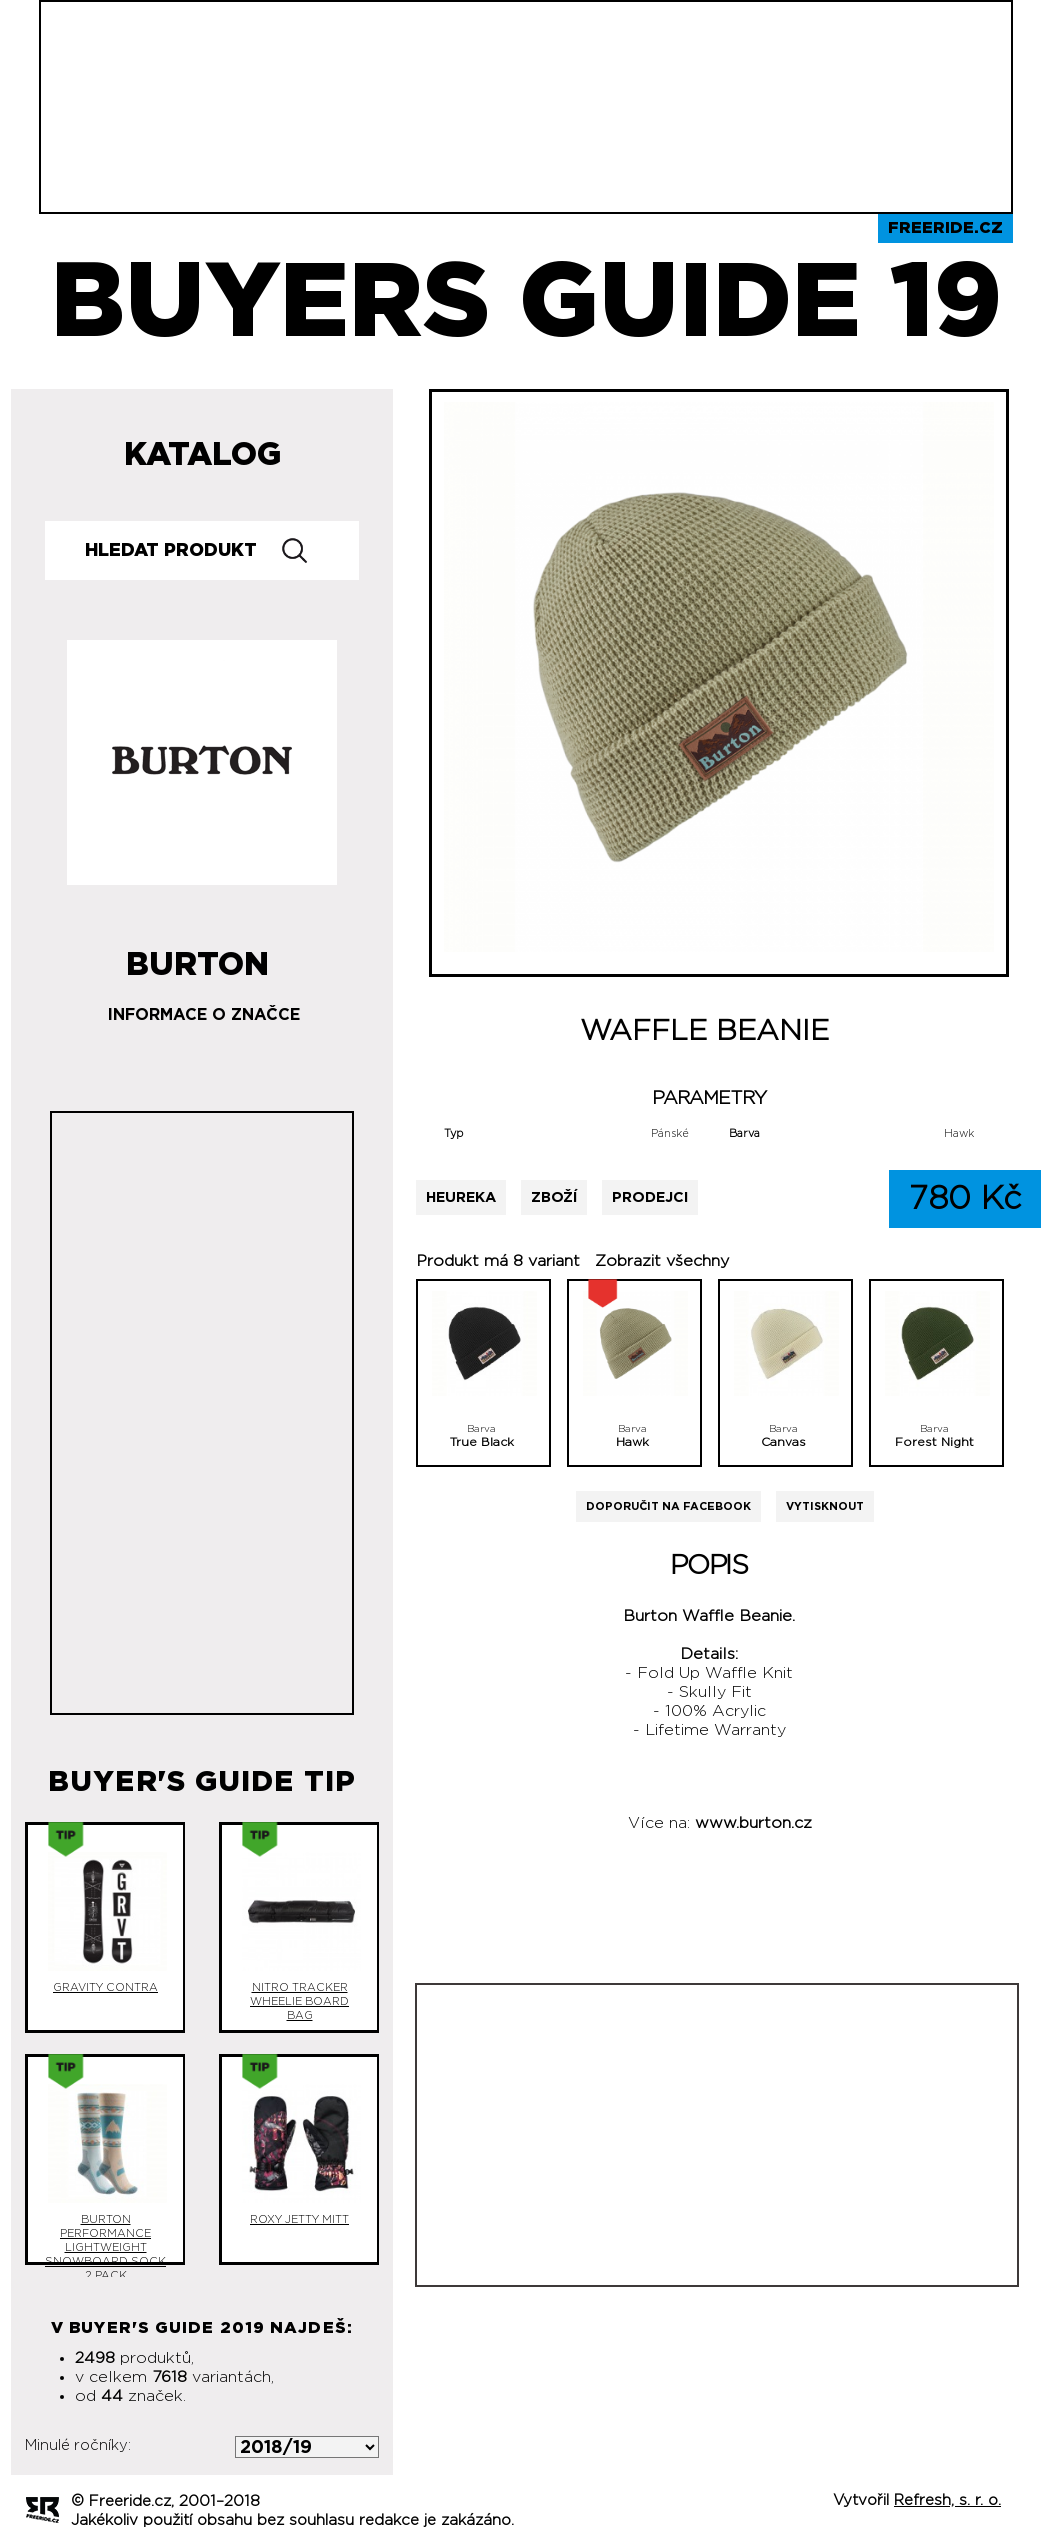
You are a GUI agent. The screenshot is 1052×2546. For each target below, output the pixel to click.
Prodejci (650, 1197)
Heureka (461, 1197)
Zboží (554, 1197)
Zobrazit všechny (662, 1261)
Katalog (202, 455)
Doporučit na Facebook (668, 1506)
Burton (197, 957)
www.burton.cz (753, 1823)
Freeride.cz (945, 228)
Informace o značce (204, 1015)
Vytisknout (825, 1506)
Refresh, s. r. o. (947, 2500)
